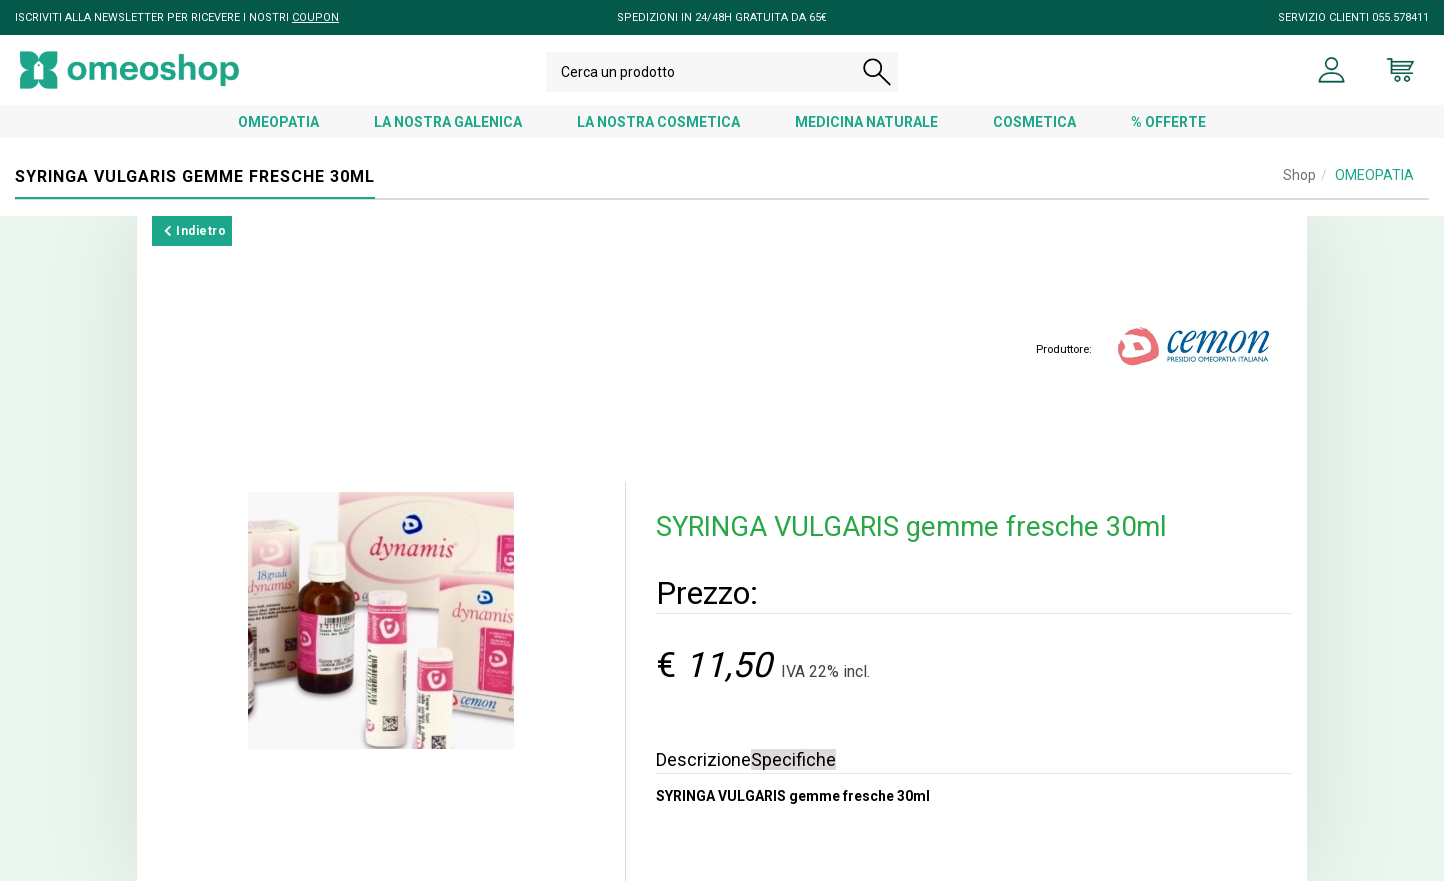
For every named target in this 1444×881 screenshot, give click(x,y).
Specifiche (793, 759)
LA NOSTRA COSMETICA (658, 122)
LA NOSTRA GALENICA (448, 122)
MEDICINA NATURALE (866, 122)
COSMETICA (1034, 122)
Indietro (195, 231)
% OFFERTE (1168, 122)
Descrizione (703, 759)
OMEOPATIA (278, 122)
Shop (1299, 175)
